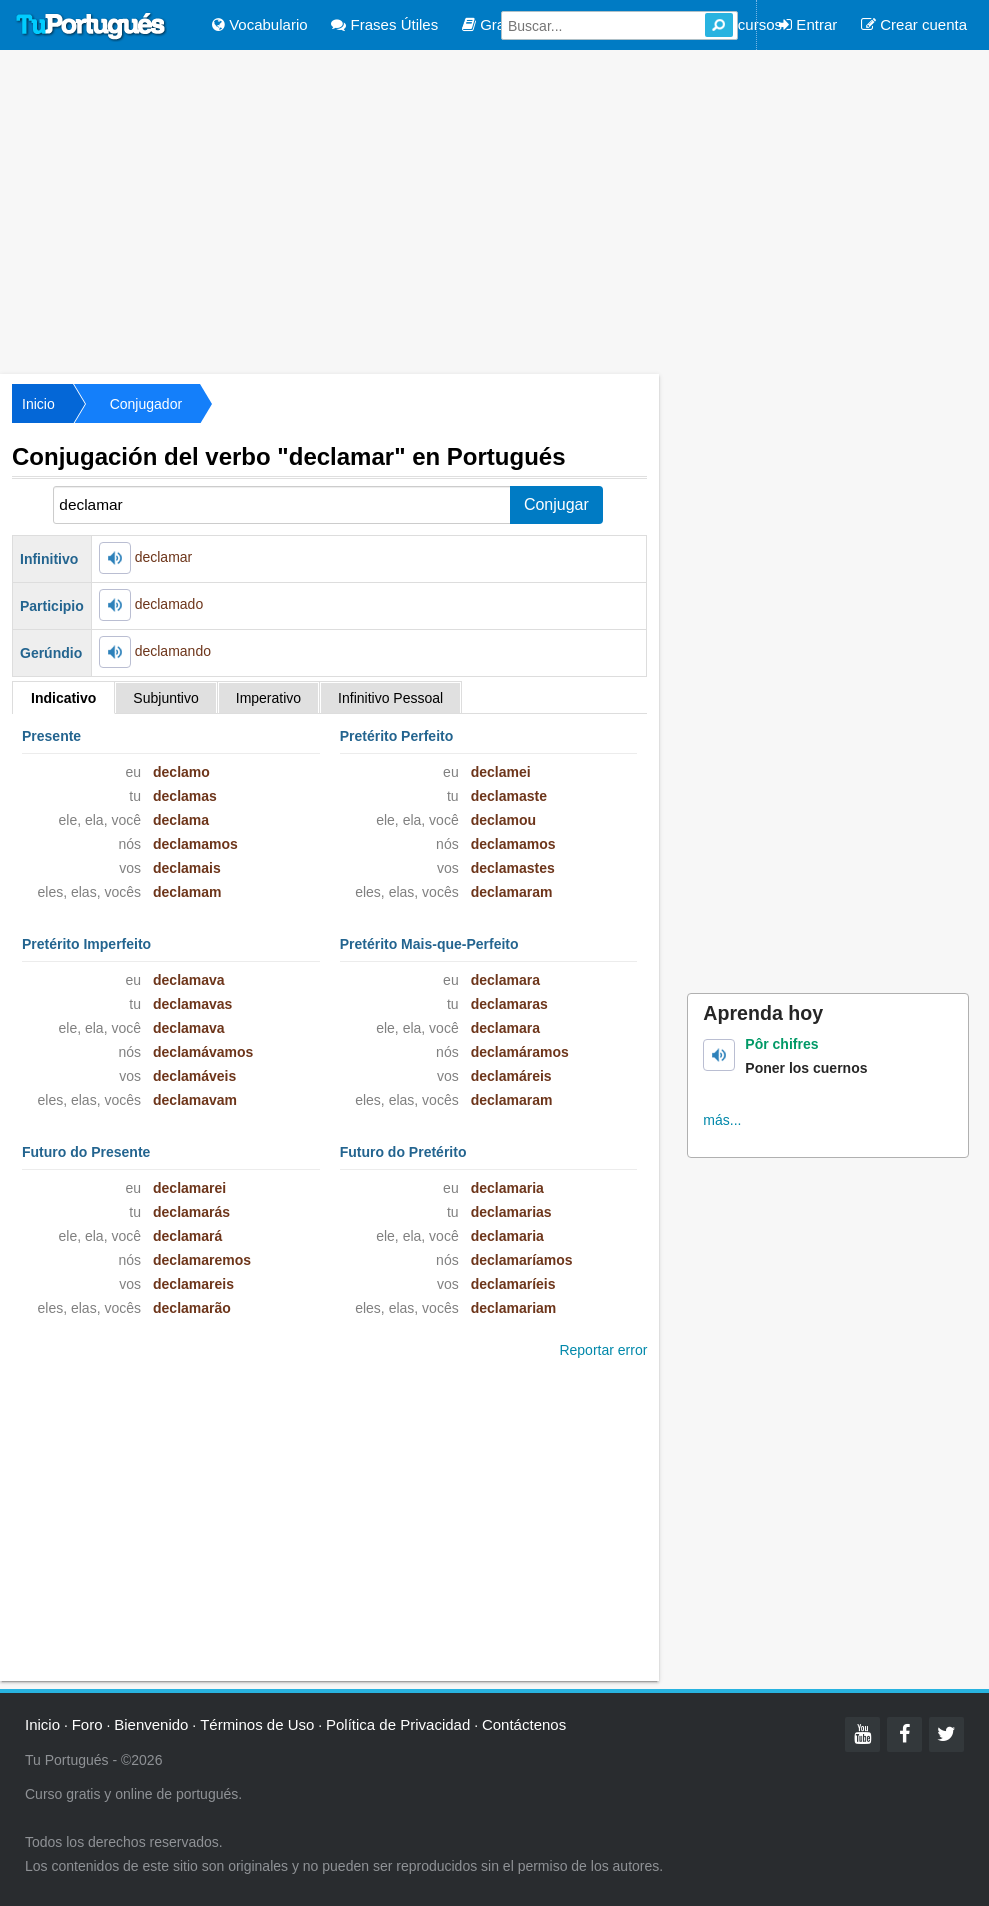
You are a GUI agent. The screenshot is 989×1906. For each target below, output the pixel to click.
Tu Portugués (91, 27)
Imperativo (268, 698)
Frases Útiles (384, 24)
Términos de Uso (257, 1724)
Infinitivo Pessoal (390, 698)
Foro (87, 1724)
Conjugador (146, 404)
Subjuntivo (165, 698)
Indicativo (63, 698)
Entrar (808, 24)
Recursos (741, 24)
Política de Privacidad (398, 1724)
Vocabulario (260, 24)
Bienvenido (151, 1724)
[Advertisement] (494, 210)
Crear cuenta (914, 24)
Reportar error (603, 1350)
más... (722, 1120)
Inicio (38, 404)
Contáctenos (524, 1724)
